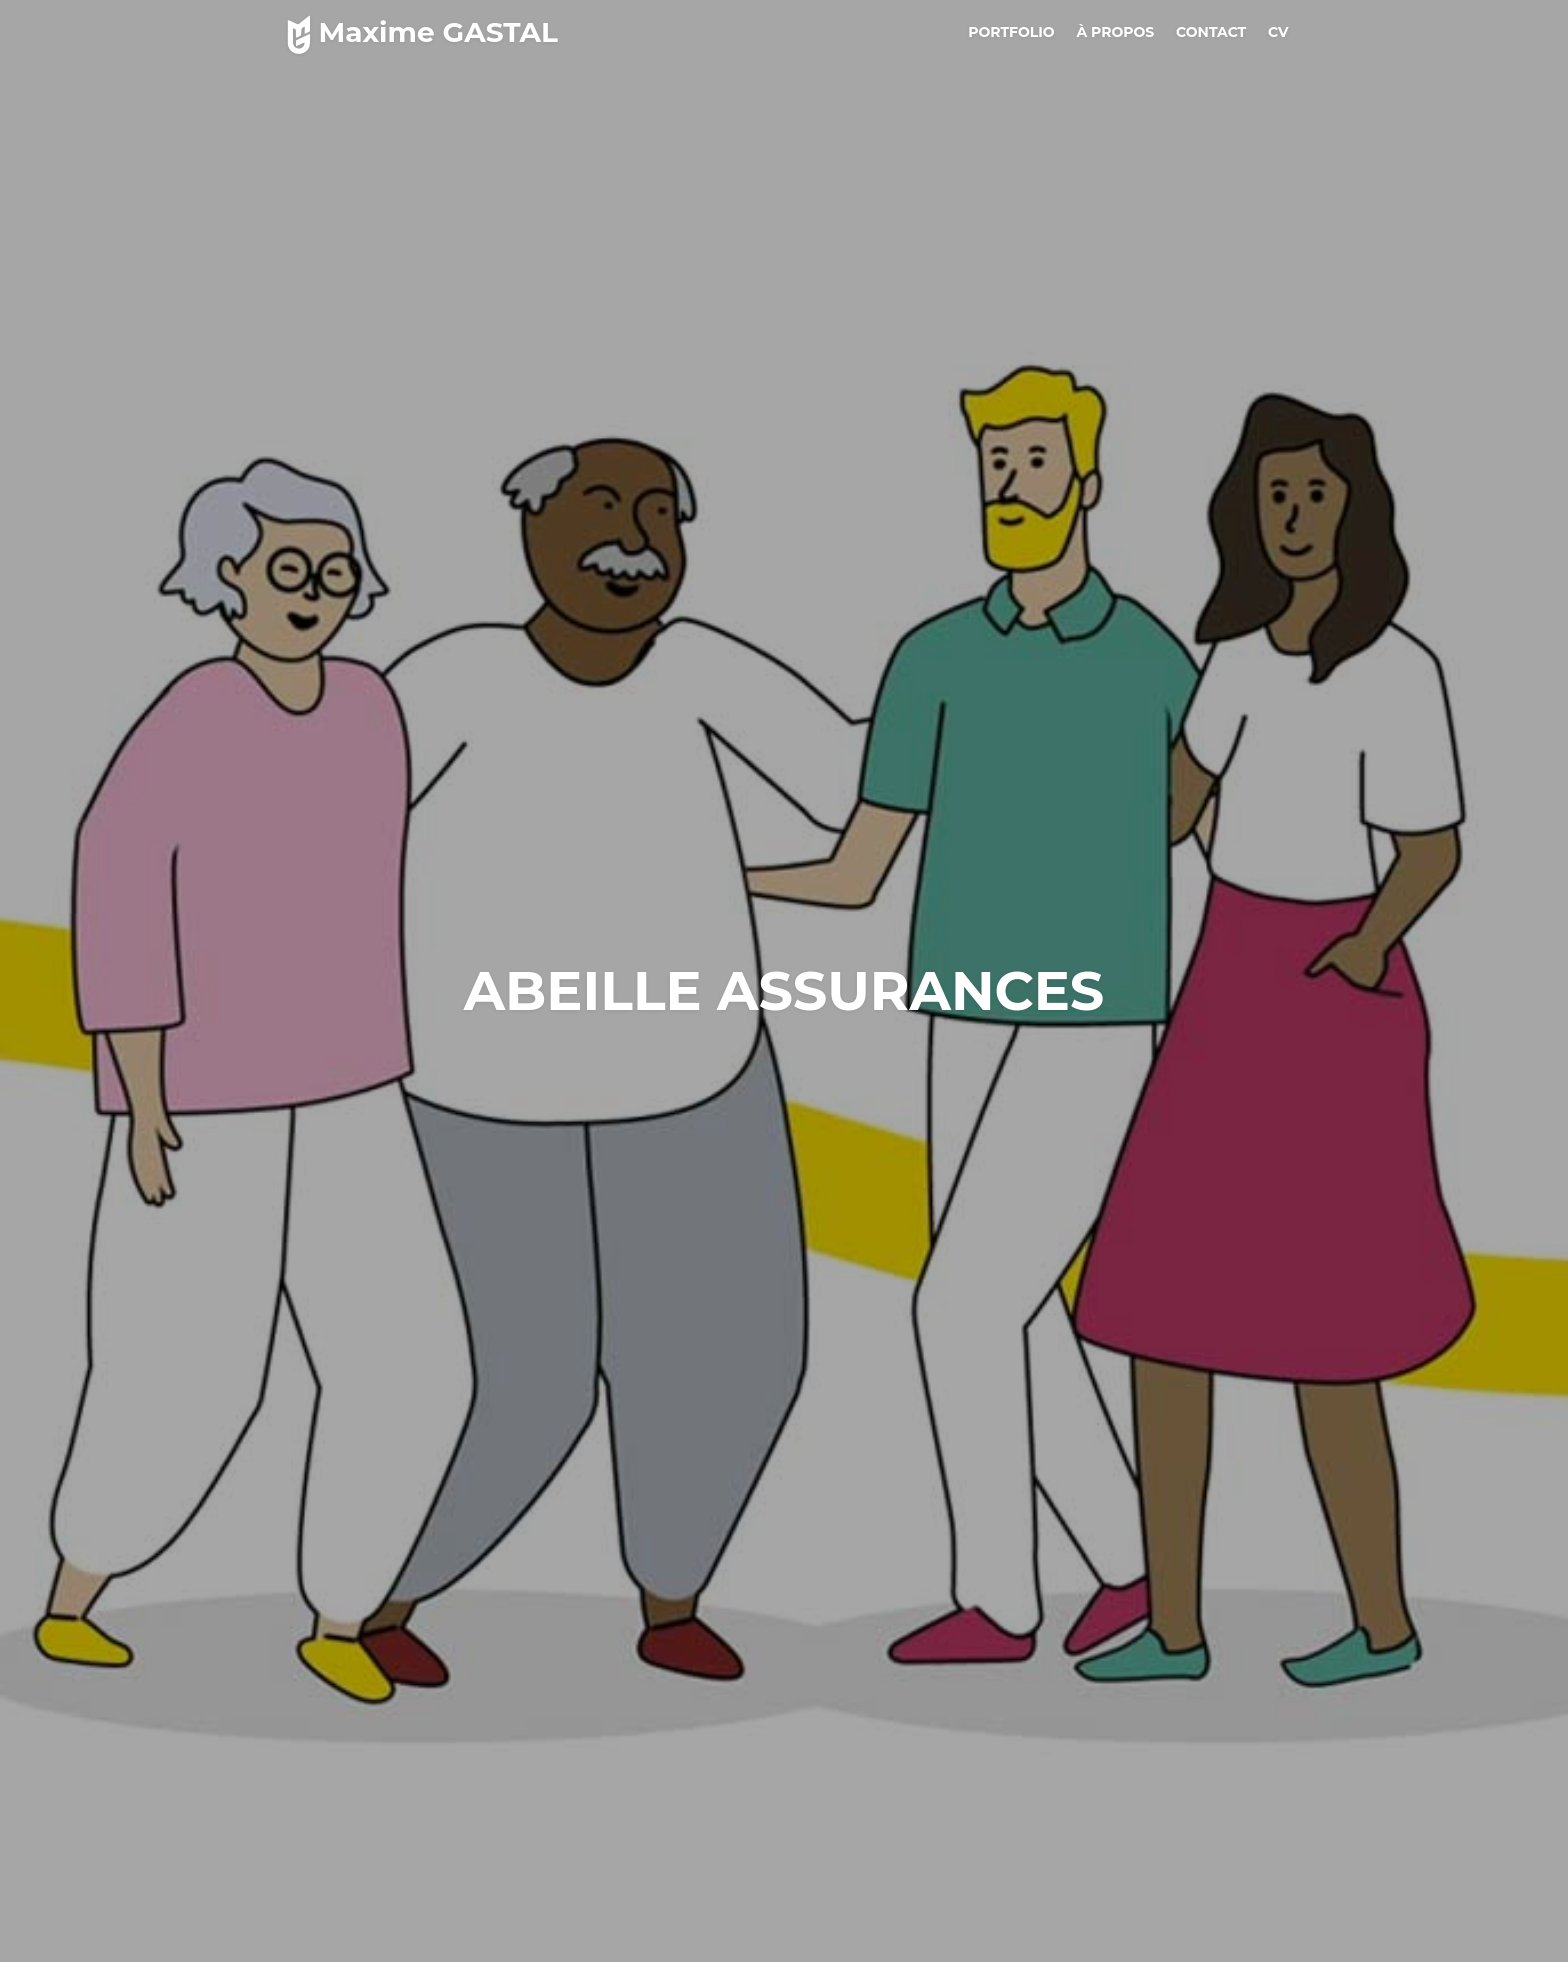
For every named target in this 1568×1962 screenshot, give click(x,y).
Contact (1211, 32)
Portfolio (1011, 32)
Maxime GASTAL (418, 32)
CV (1278, 32)
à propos (1115, 32)
